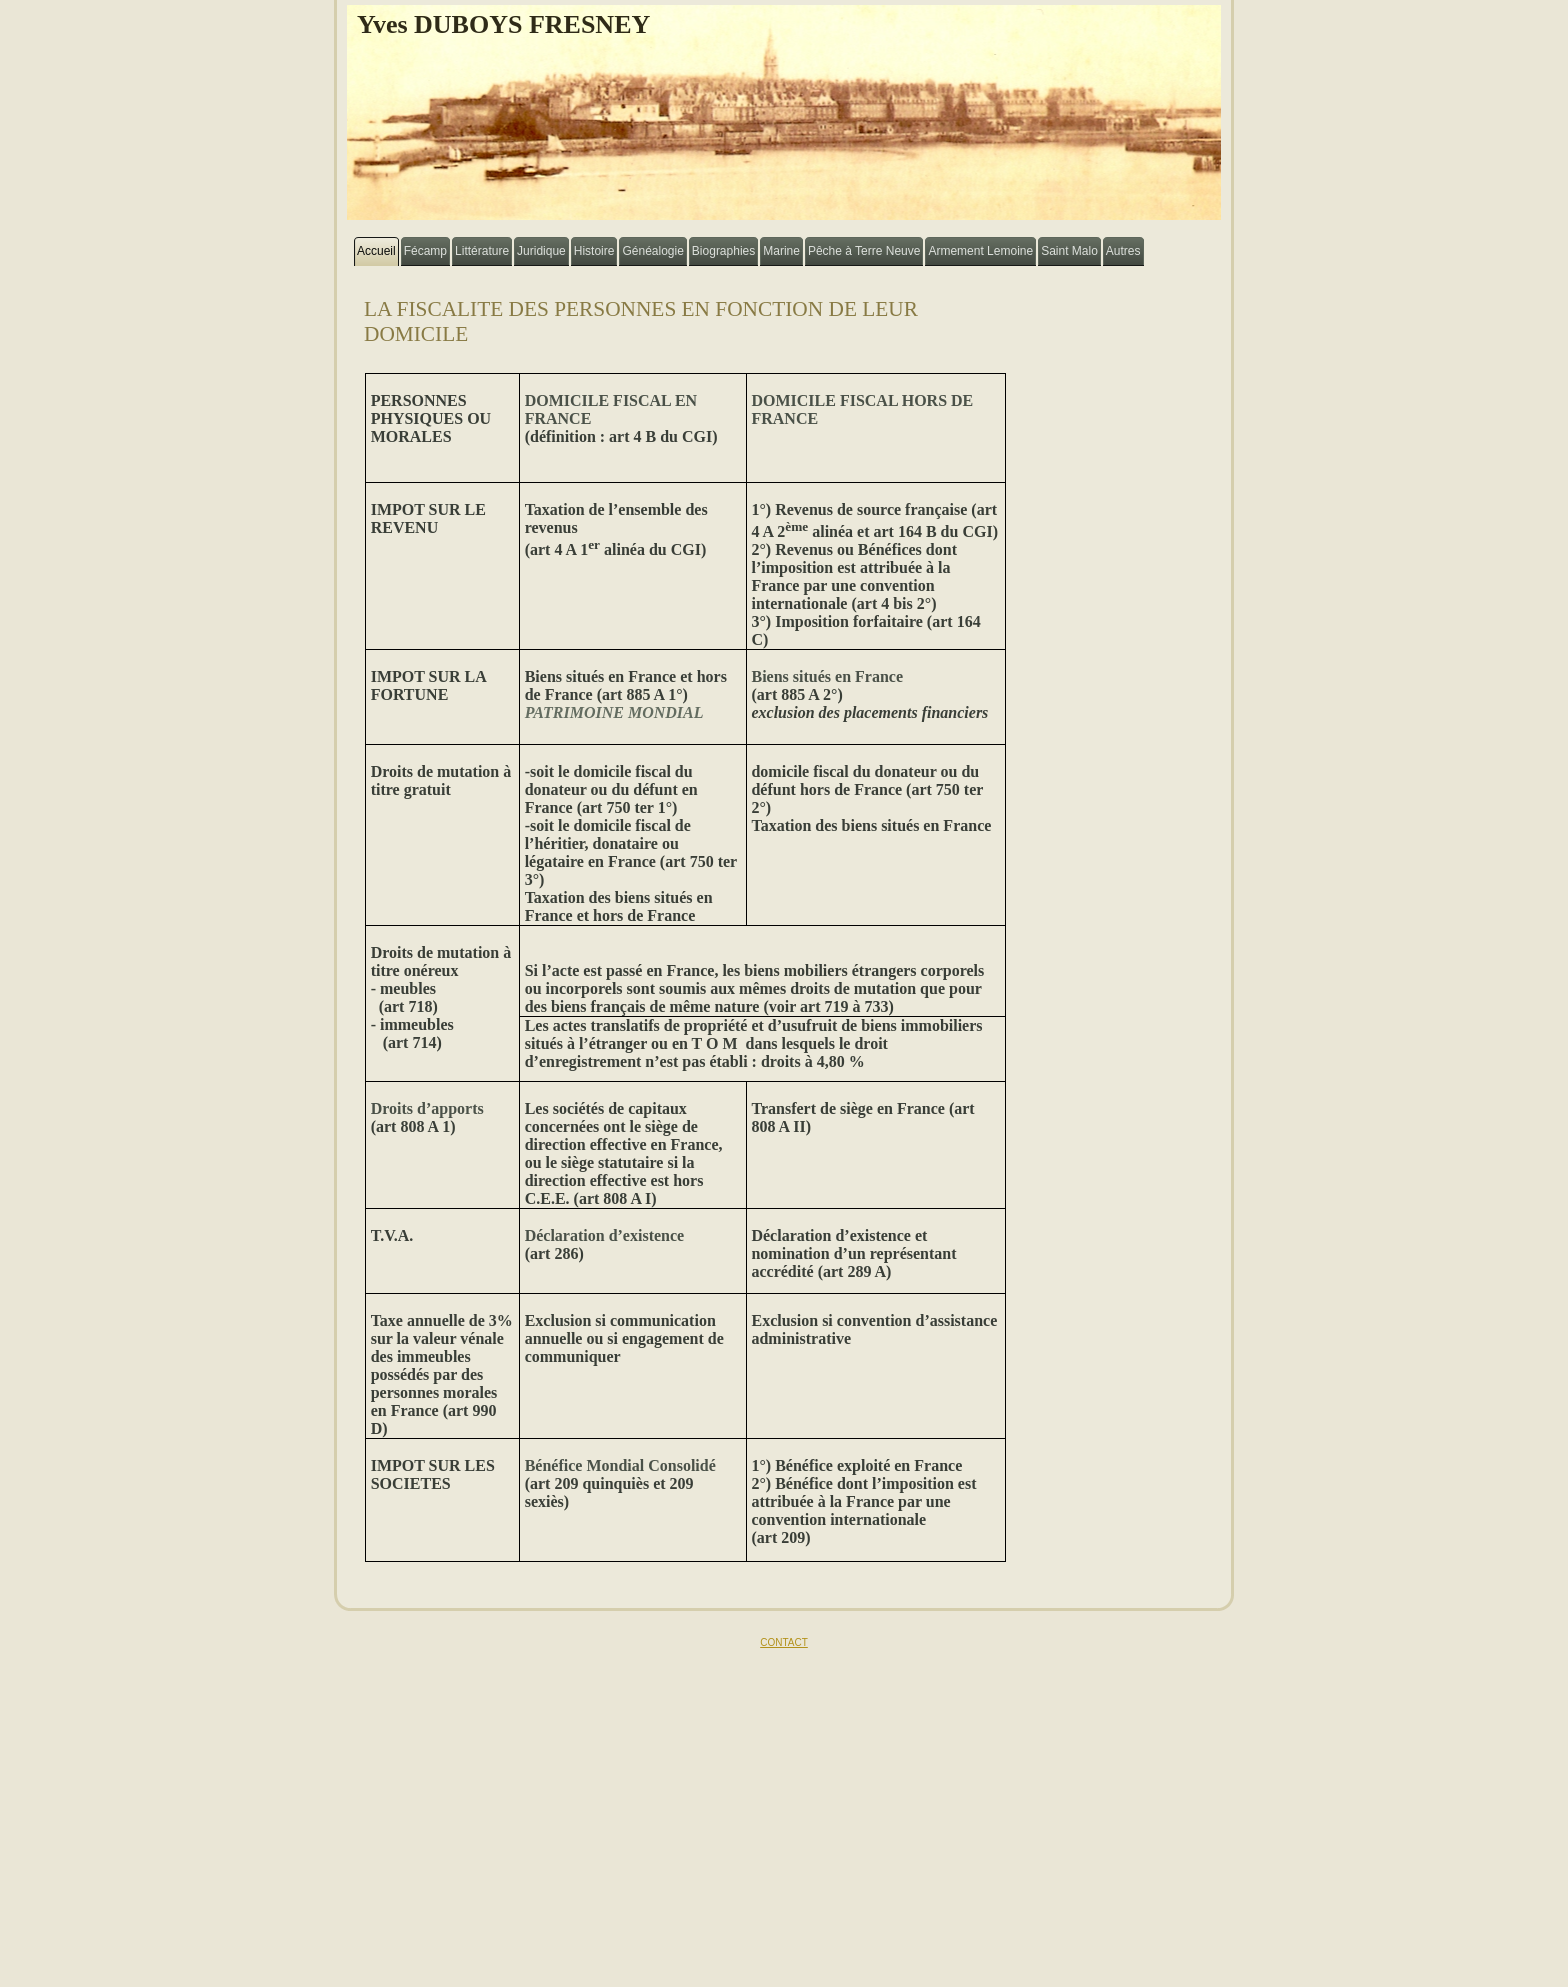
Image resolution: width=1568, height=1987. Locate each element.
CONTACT (784, 1642)
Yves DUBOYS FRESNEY (503, 24)
